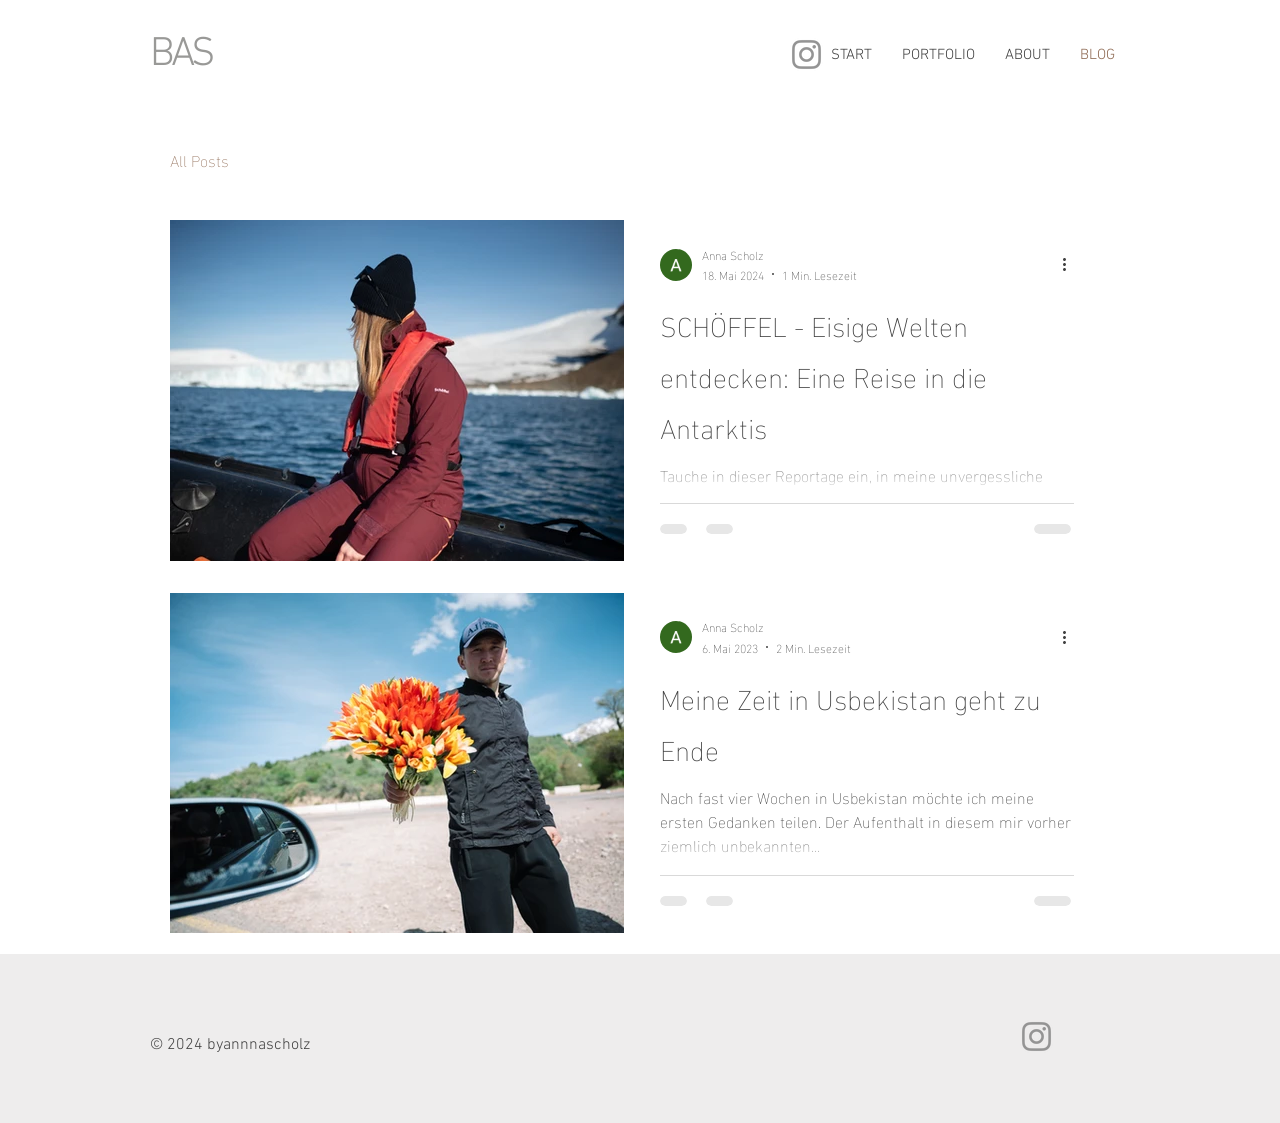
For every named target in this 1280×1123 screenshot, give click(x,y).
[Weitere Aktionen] (1071, 265)
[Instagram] (806, 54)
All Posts (199, 160)
